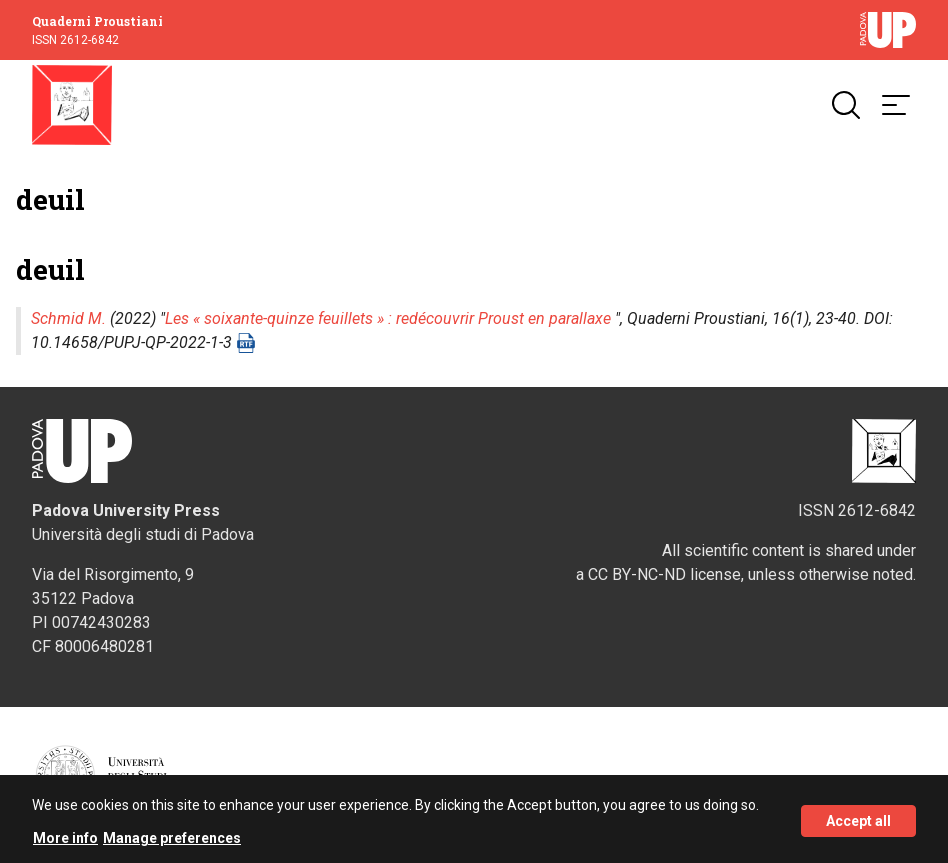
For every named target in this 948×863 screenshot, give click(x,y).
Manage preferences (172, 842)
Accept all (858, 825)
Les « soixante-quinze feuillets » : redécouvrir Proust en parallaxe (388, 318)
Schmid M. (68, 318)
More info (65, 842)
